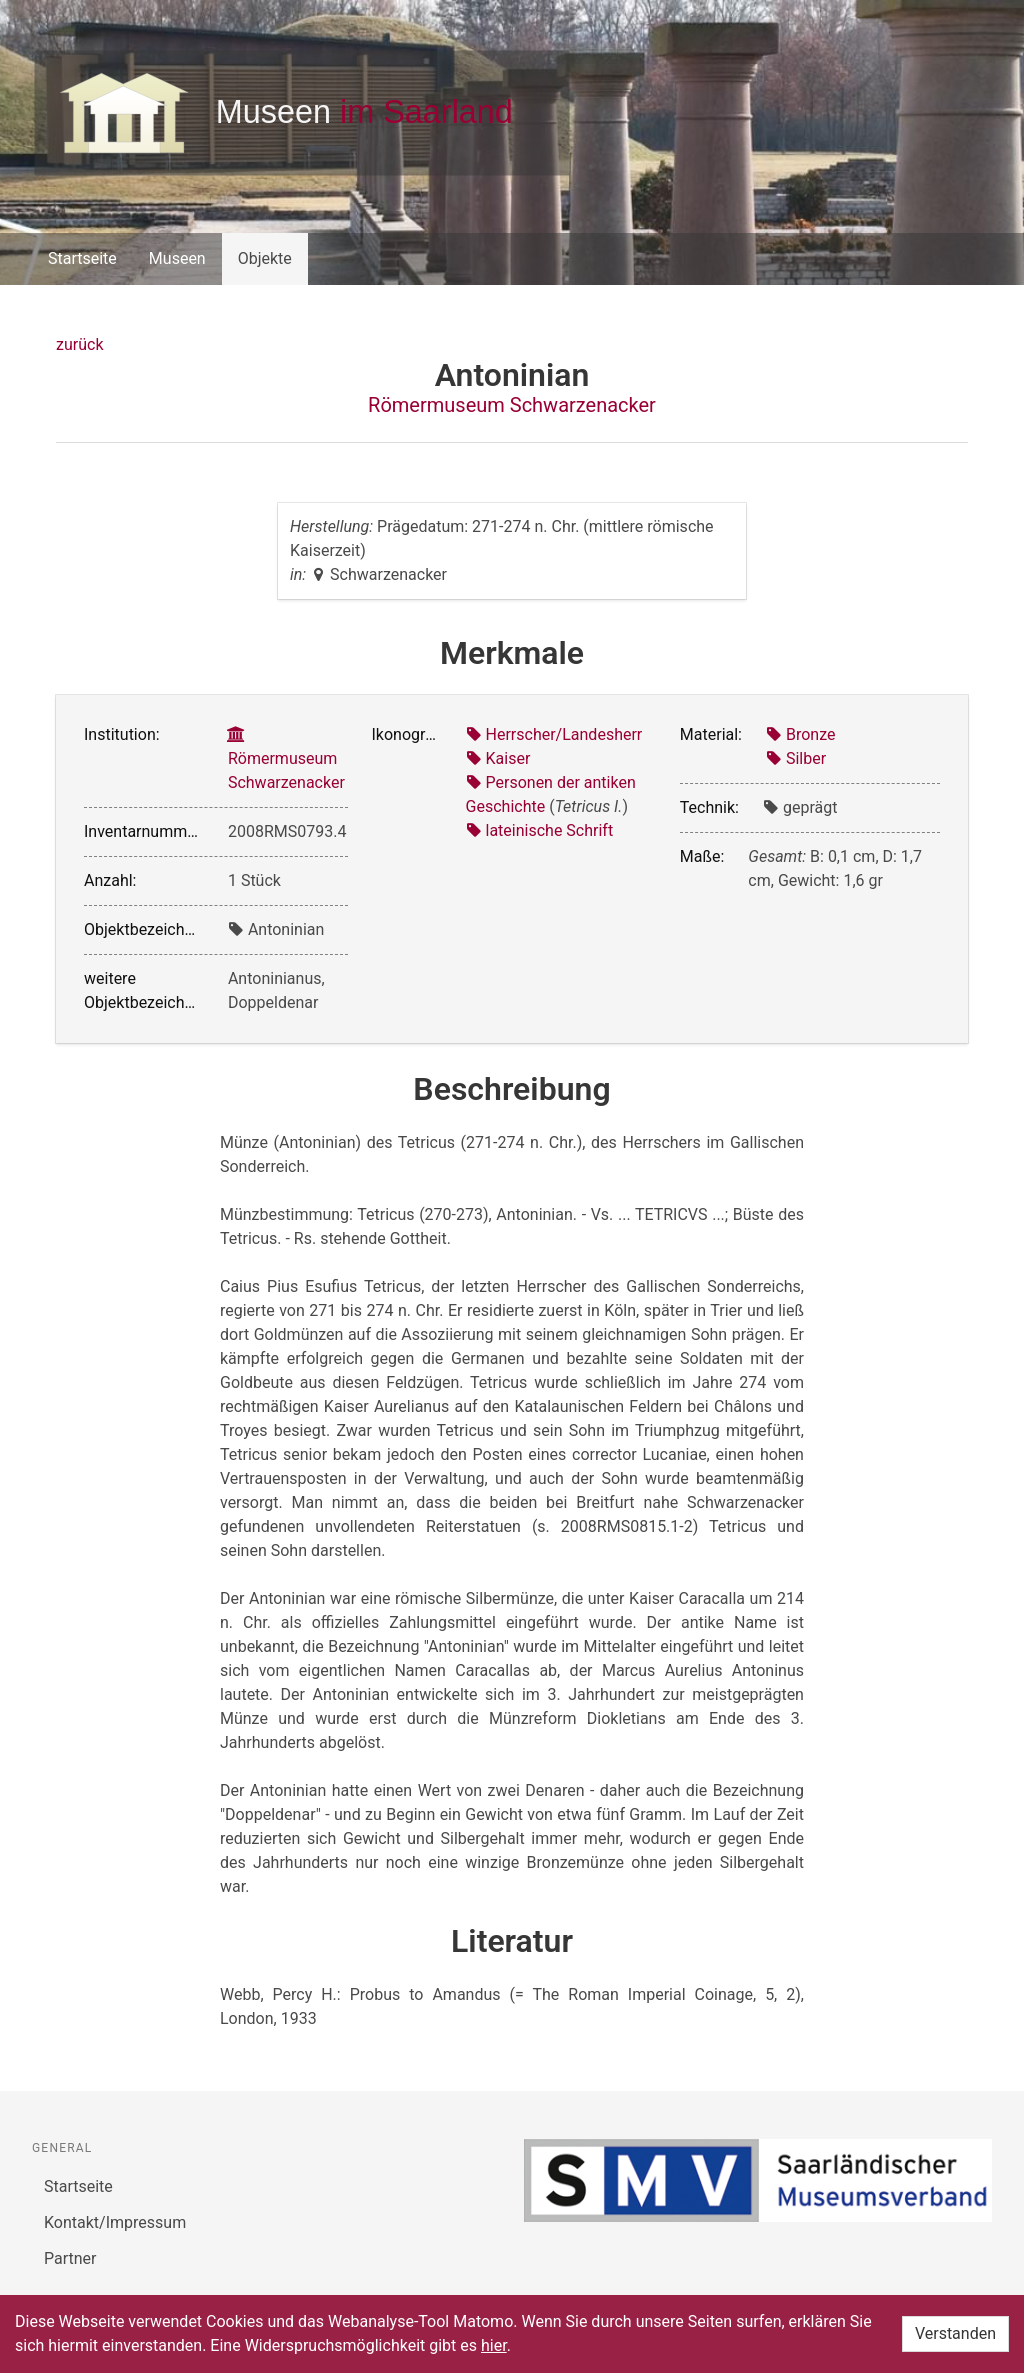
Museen (177, 258)
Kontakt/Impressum (115, 2222)
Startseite (82, 258)
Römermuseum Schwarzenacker (512, 405)
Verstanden (955, 2333)
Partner (70, 2258)
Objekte (265, 258)
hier (494, 2345)
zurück (79, 344)
